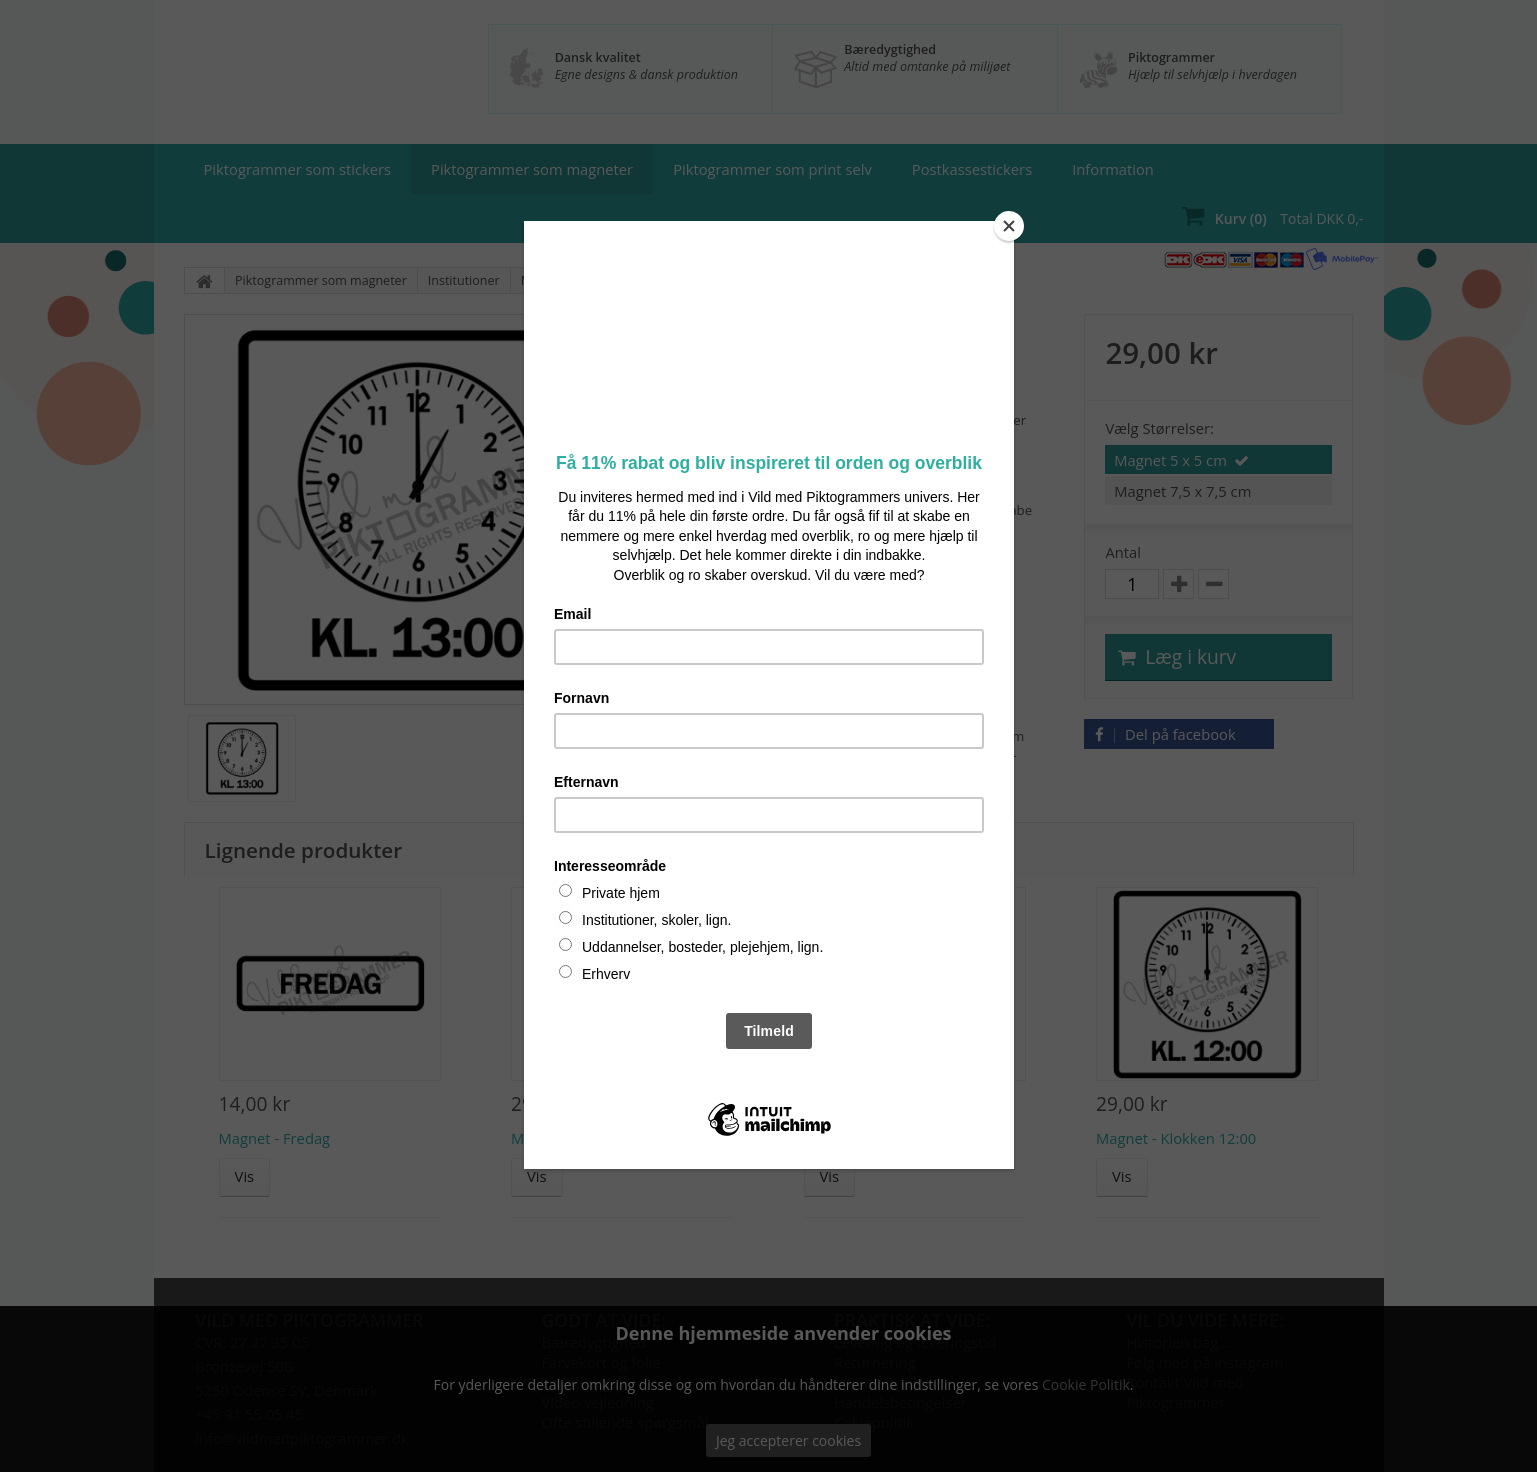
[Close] (1009, 226)
